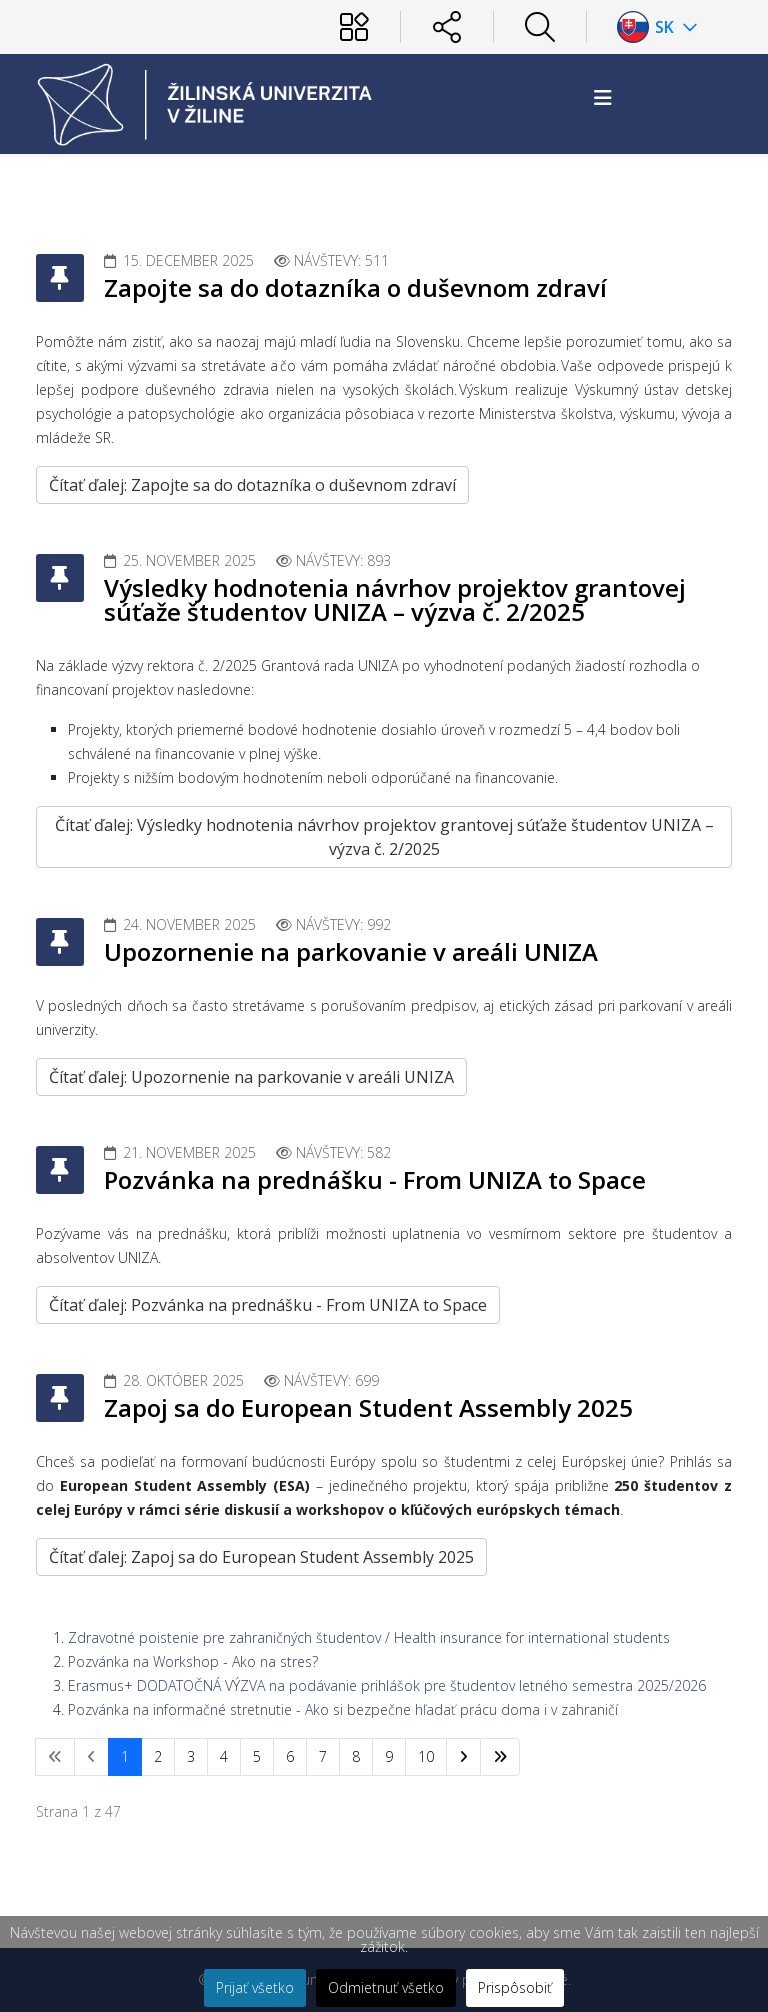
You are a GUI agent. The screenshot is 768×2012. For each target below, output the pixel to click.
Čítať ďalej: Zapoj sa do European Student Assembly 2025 (261, 1557)
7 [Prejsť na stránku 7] (323, 1756)
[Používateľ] (354, 27)
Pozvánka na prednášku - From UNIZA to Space (375, 1179)
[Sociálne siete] (447, 27)
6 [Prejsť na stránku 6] (290, 1756)
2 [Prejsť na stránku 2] (158, 1756)
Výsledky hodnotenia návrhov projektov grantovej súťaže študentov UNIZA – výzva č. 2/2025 (395, 599)
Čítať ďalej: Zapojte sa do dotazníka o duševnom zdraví (252, 485)
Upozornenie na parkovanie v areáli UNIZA (351, 951)
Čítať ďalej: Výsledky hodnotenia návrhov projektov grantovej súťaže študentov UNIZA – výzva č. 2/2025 (384, 837)
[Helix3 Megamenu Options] (603, 97)
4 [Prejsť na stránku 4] (224, 1756)
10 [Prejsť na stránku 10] (426, 1756)
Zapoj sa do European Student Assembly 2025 (368, 1407)
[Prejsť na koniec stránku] (500, 1757)
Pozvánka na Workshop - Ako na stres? (193, 1661)
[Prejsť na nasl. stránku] (463, 1757)
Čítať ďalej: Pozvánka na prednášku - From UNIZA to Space (268, 1305)
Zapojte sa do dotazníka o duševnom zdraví (355, 287)
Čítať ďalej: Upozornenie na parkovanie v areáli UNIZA (251, 1077)
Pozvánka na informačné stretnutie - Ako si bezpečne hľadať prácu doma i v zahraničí (343, 1709)
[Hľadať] (540, 27)
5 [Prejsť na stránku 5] (257, 1756)
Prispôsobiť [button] (515, 1987)
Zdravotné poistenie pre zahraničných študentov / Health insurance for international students (369, 1637)
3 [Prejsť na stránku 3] (191, 1756)
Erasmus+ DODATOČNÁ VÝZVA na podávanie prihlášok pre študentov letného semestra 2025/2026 (387, 1685)
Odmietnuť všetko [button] (386, 1987)
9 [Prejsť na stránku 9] (389, 1756)
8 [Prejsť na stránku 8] (356, 1756)
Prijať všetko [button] (255, 1987)
